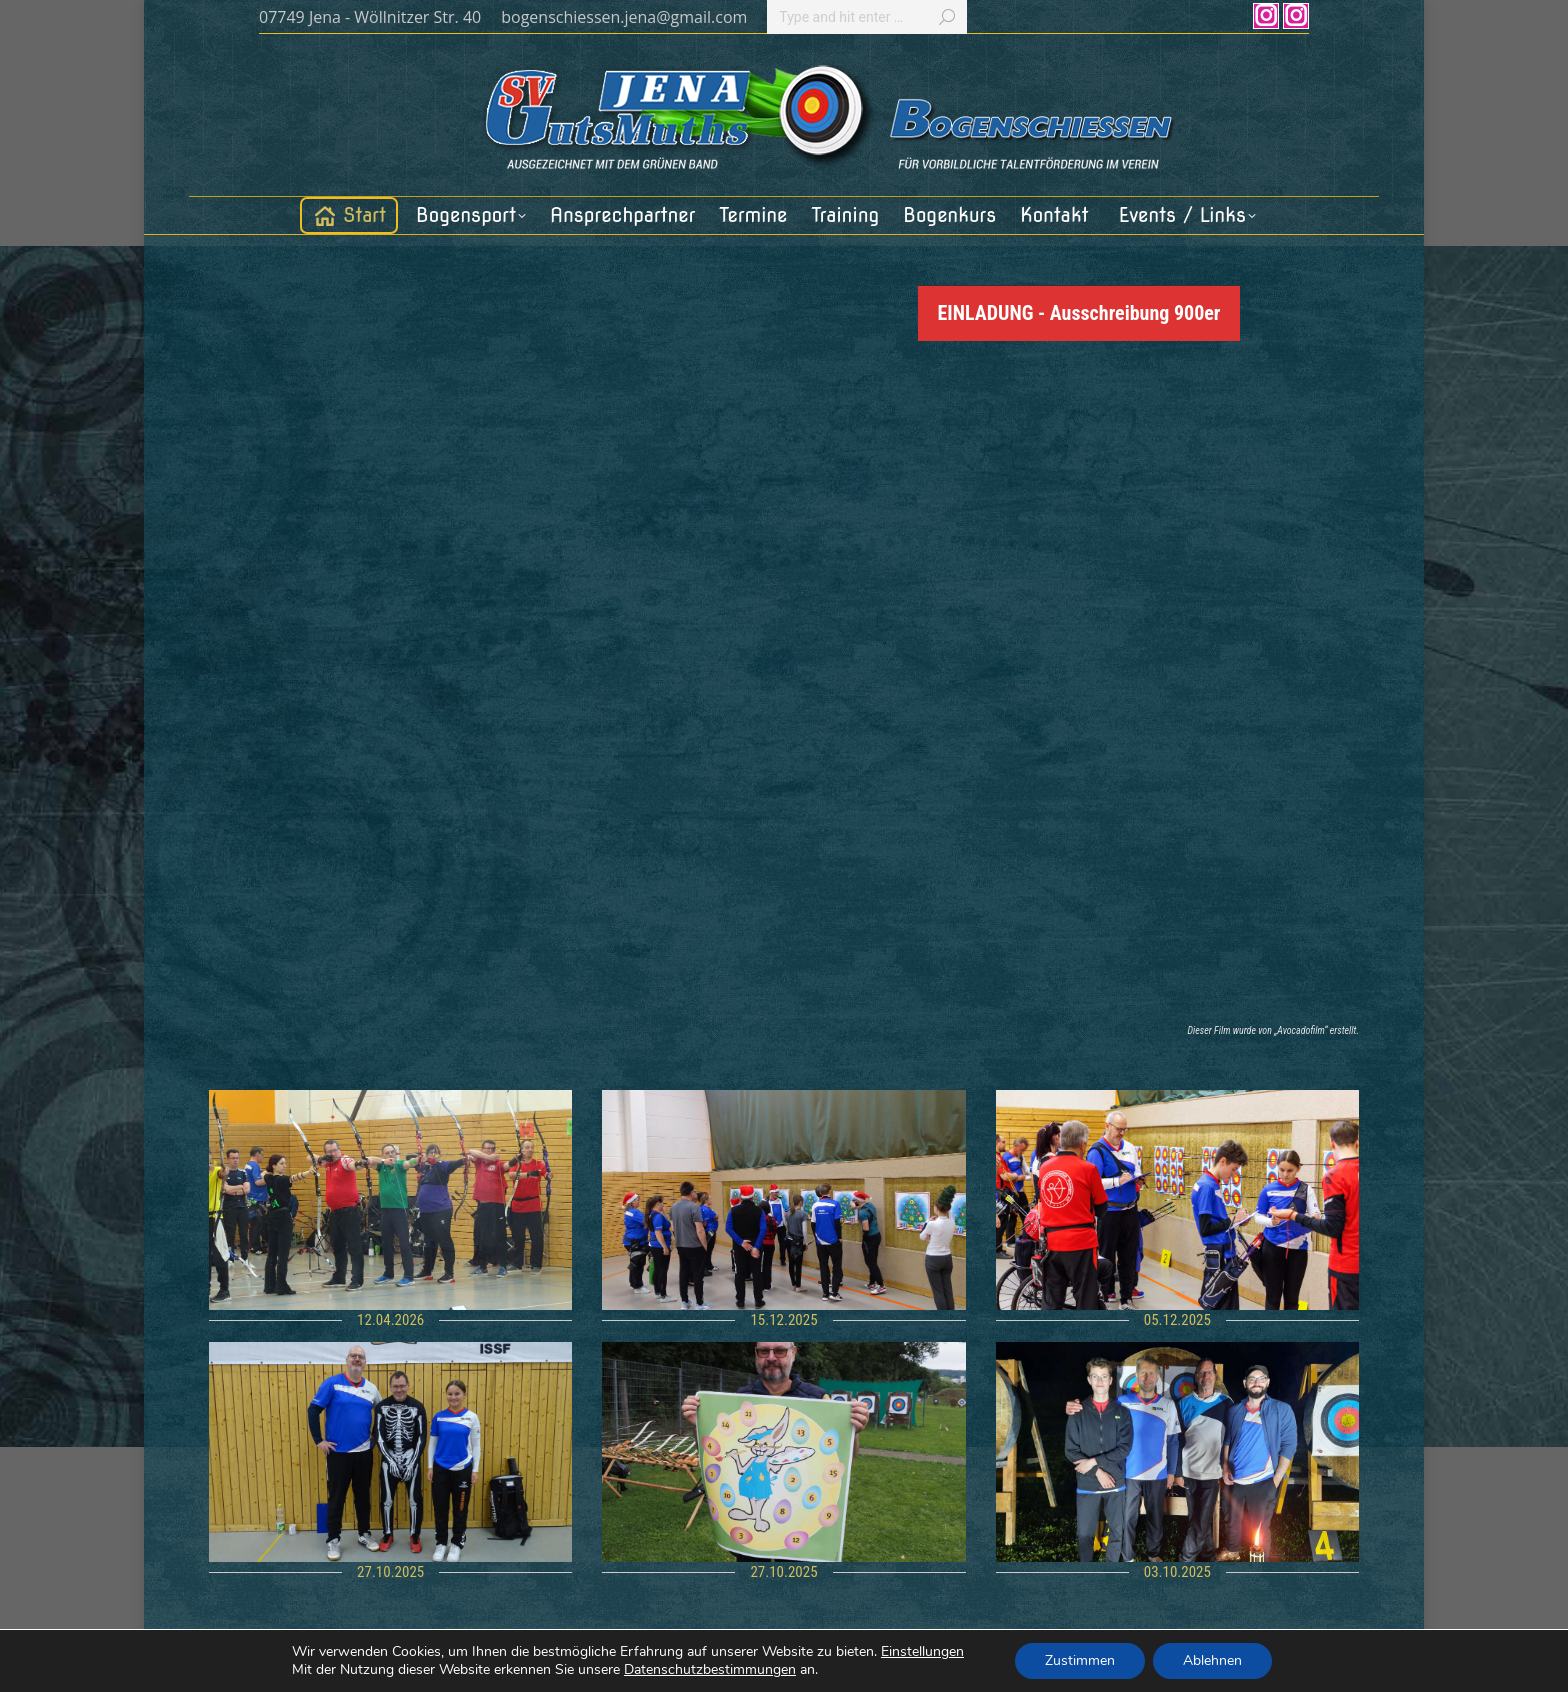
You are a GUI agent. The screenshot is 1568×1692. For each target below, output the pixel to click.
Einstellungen (922, 1652)
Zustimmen (1080, 1660)
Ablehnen (1212, 1660)
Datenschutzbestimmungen (710, 1669)
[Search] (867, 17)
